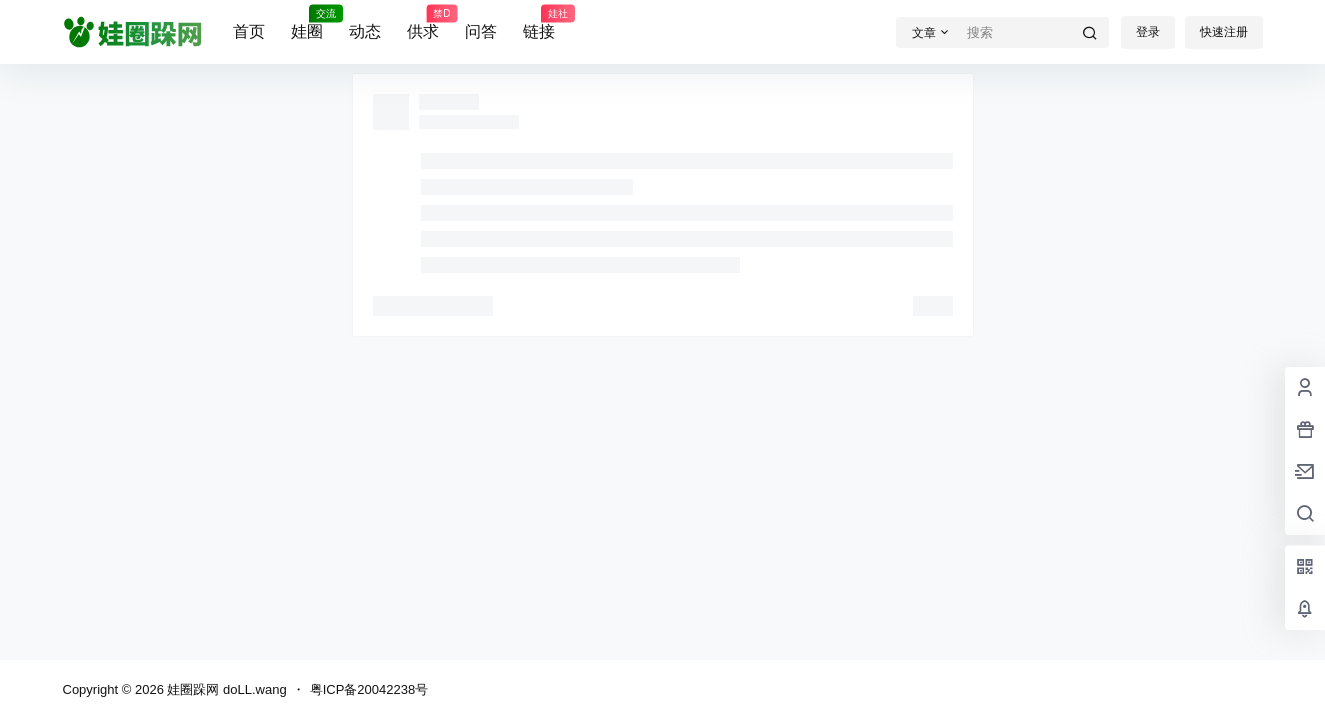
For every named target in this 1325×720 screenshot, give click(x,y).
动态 (365, 31)
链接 (539, 23)
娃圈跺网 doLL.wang (225, 689)
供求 (423, 23)
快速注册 (1224, 32)
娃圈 (307, 23)
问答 (481, 31)
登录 (1148, 32)
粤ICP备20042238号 (369, 689)
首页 (249, 31)
